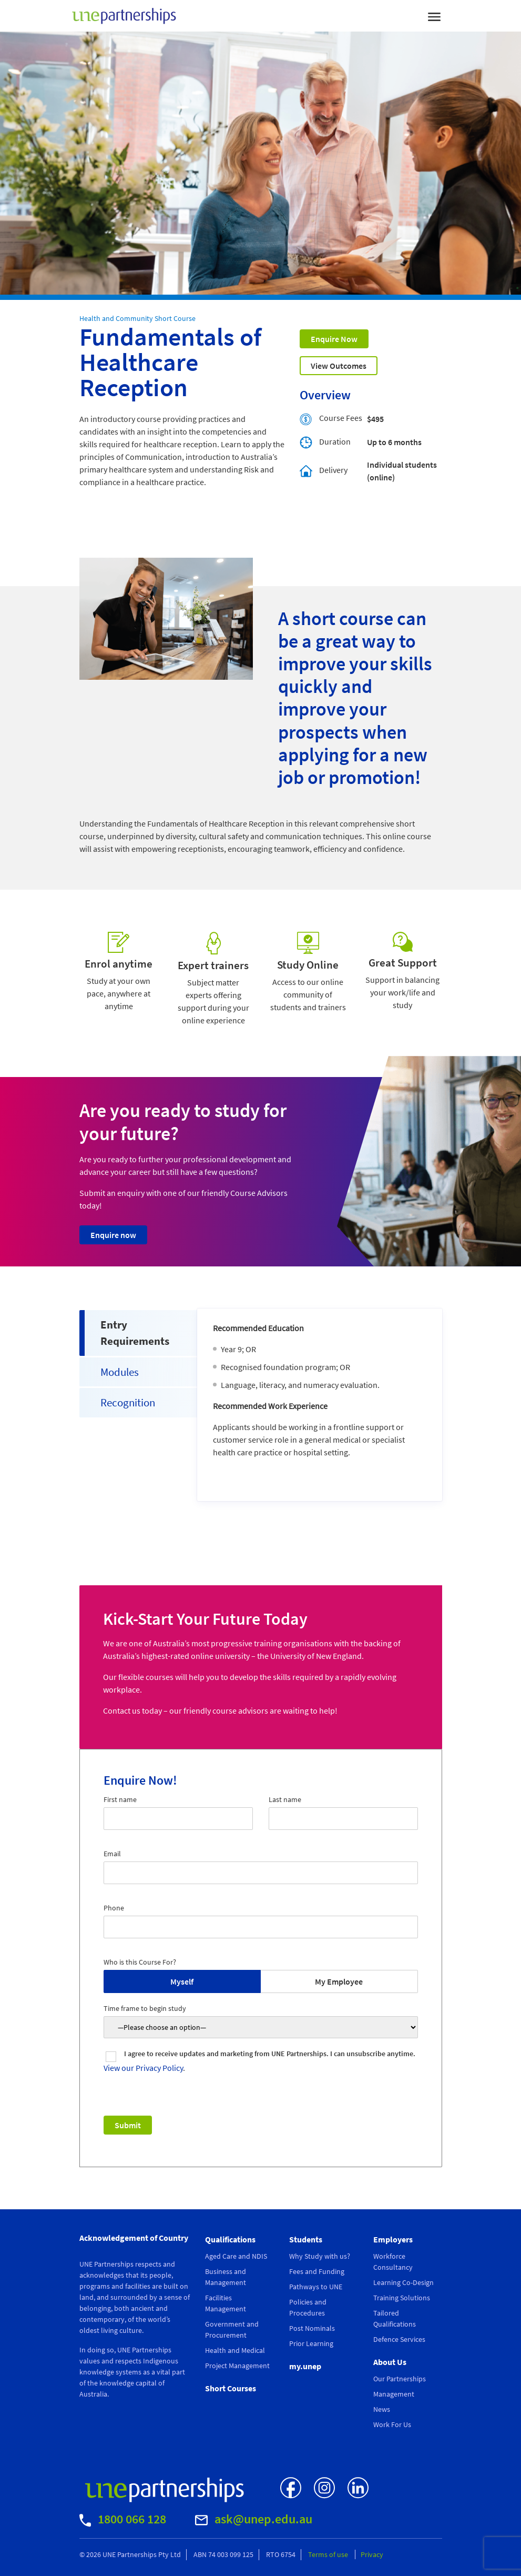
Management (393, 2394)
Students (305, 2239)
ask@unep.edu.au (253, 2519)
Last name (285, 1799)
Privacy (372, 2554)
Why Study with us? (319, 2256)
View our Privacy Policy (143, 2067)
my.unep (305, 2366)
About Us (389, 2362)
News (381, 2409)
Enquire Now (334, 339)
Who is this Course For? (140, 1962)
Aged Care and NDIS (236, 2256)
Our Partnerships (399, 2378)
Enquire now (113, 1235)
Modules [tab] (119, 1372)
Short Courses (230, 2388)
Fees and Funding (316, 2271)
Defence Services (399, 2339)
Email (112, 1853)
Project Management (237, 2365)
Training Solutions (401, 2297)
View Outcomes (338, 365)
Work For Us (392, 2424)
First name (120, 1799)
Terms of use (329, 2554)
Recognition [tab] (127, 1402)
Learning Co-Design (403, 2282)
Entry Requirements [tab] (134, 1333)
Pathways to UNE (315, 2286)
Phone (114, 1908)
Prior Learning (311, 2343)
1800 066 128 (122, 2519)
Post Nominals (312, 2328)
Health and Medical (235, 2350)
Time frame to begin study (145, 2008)
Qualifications (230, 2239)
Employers (393, 2239)
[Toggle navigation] (434, 16)
